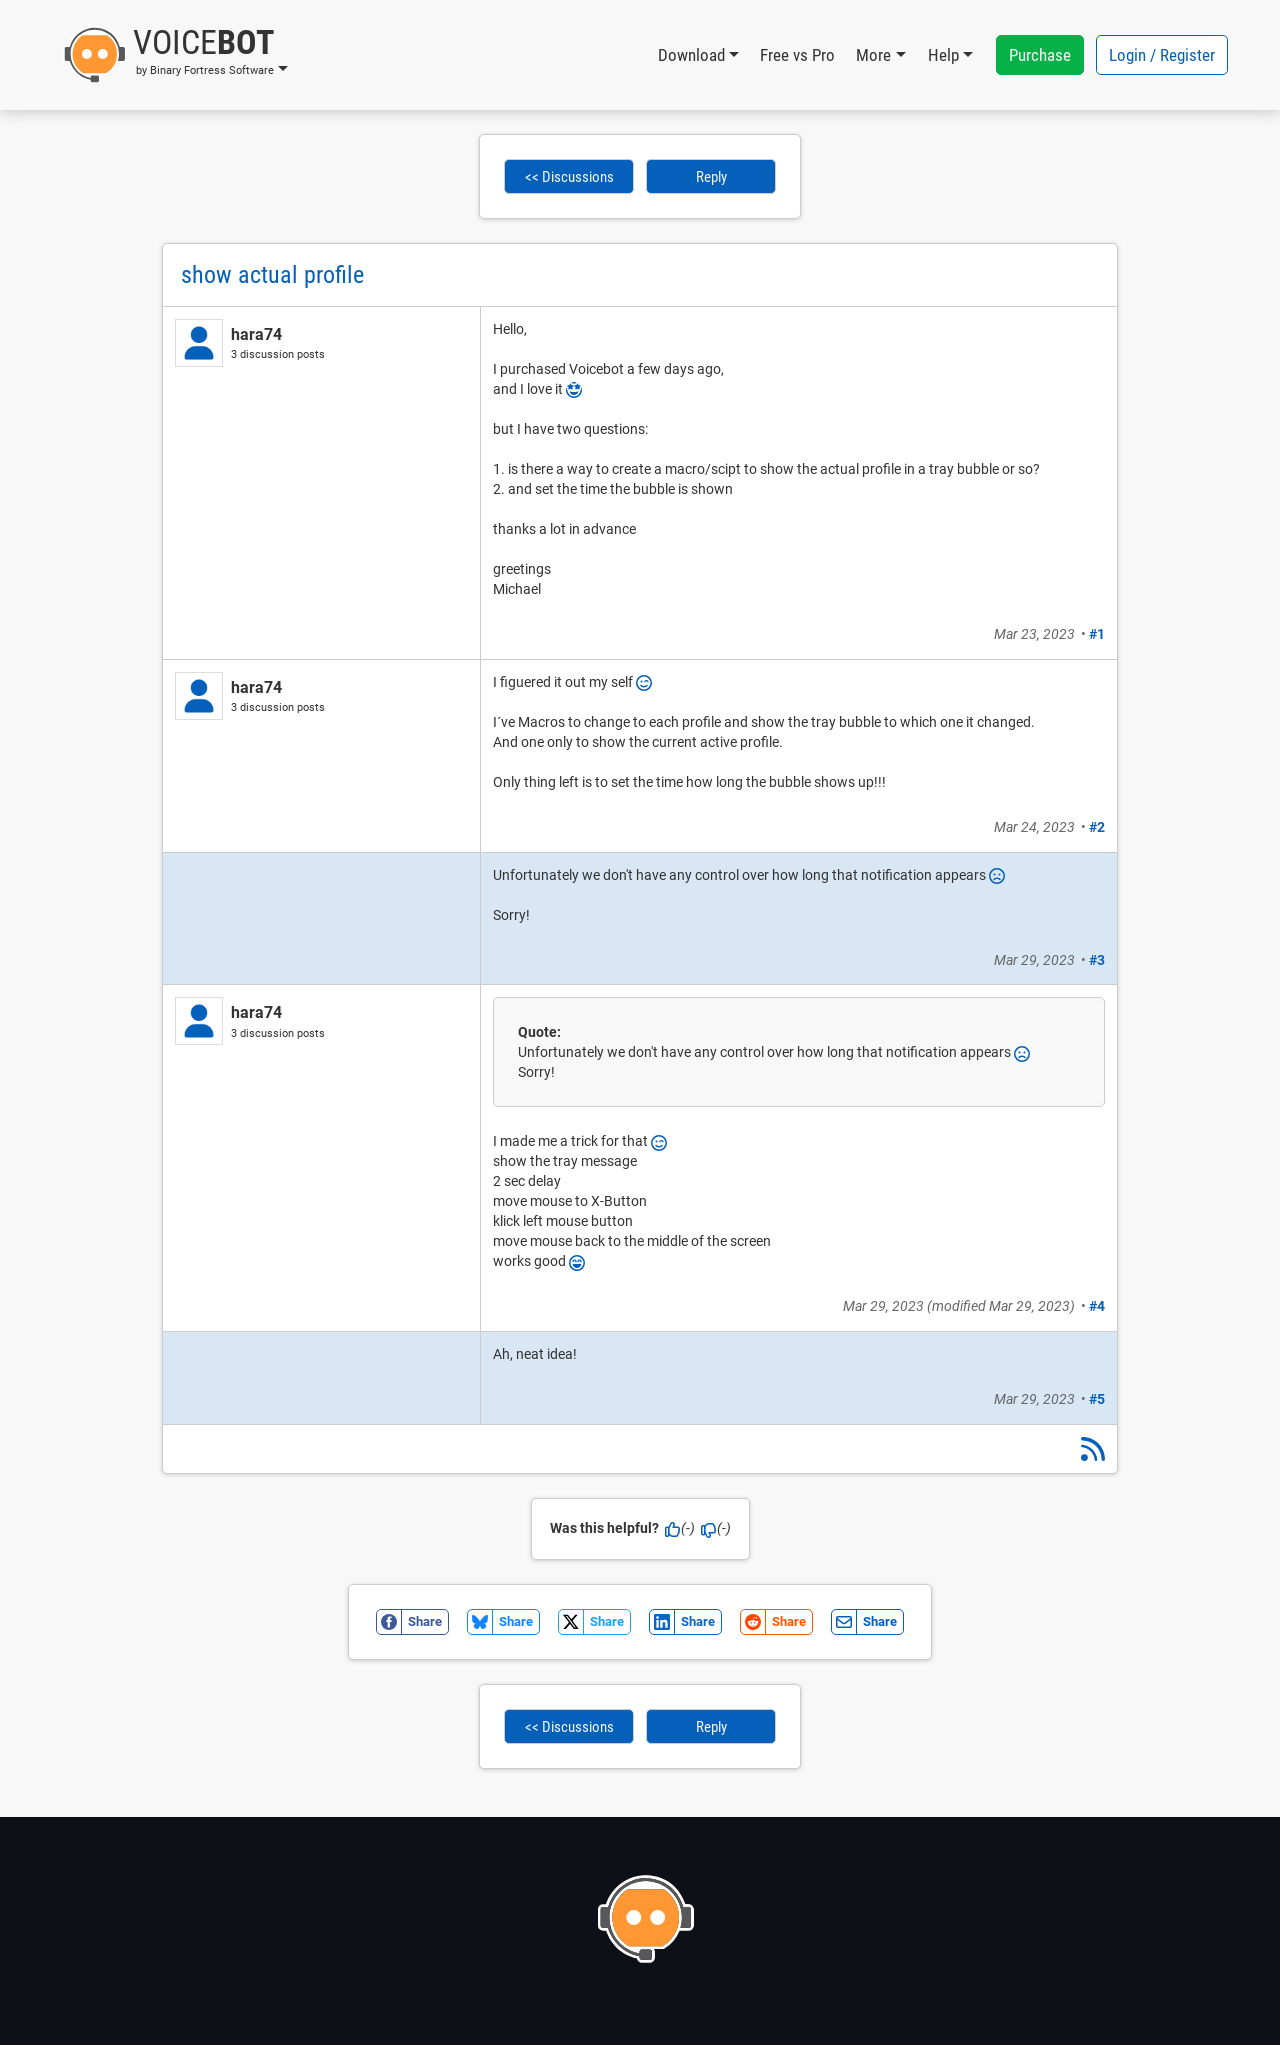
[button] (175, 55)
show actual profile (272, 275)
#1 (1097, 634)
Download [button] (691, 55)
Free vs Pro (797, 55)
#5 (1097, 1399)
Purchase (1040, 55)
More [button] (873, 55)
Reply (711, 177)
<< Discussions (569, 177)
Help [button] (943, 55)
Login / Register (1162, 55)
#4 (1097, 1306)
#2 (1097, 827)
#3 (1097, 960)
